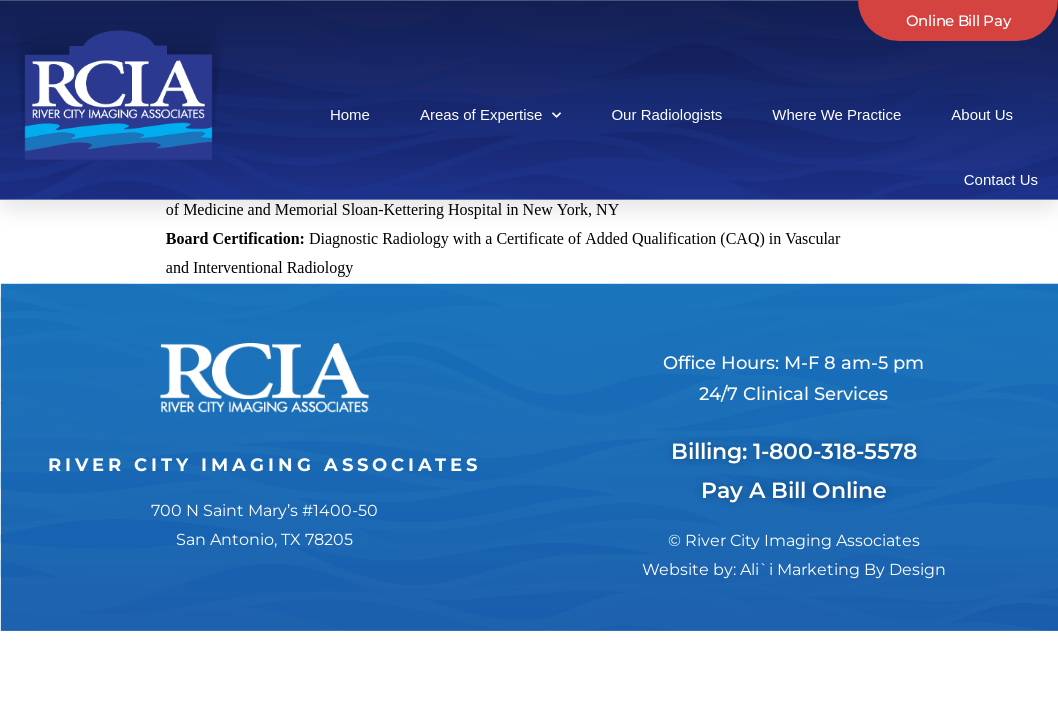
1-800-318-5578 (835, 421)
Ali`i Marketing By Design (843, 539)
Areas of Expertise (491, 115)
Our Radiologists (666, 114)
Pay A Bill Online (794, 461)
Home (350, 114)
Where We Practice (836, 114)
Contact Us (1001, 179)
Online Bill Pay (958, 20)
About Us (982, 114)
